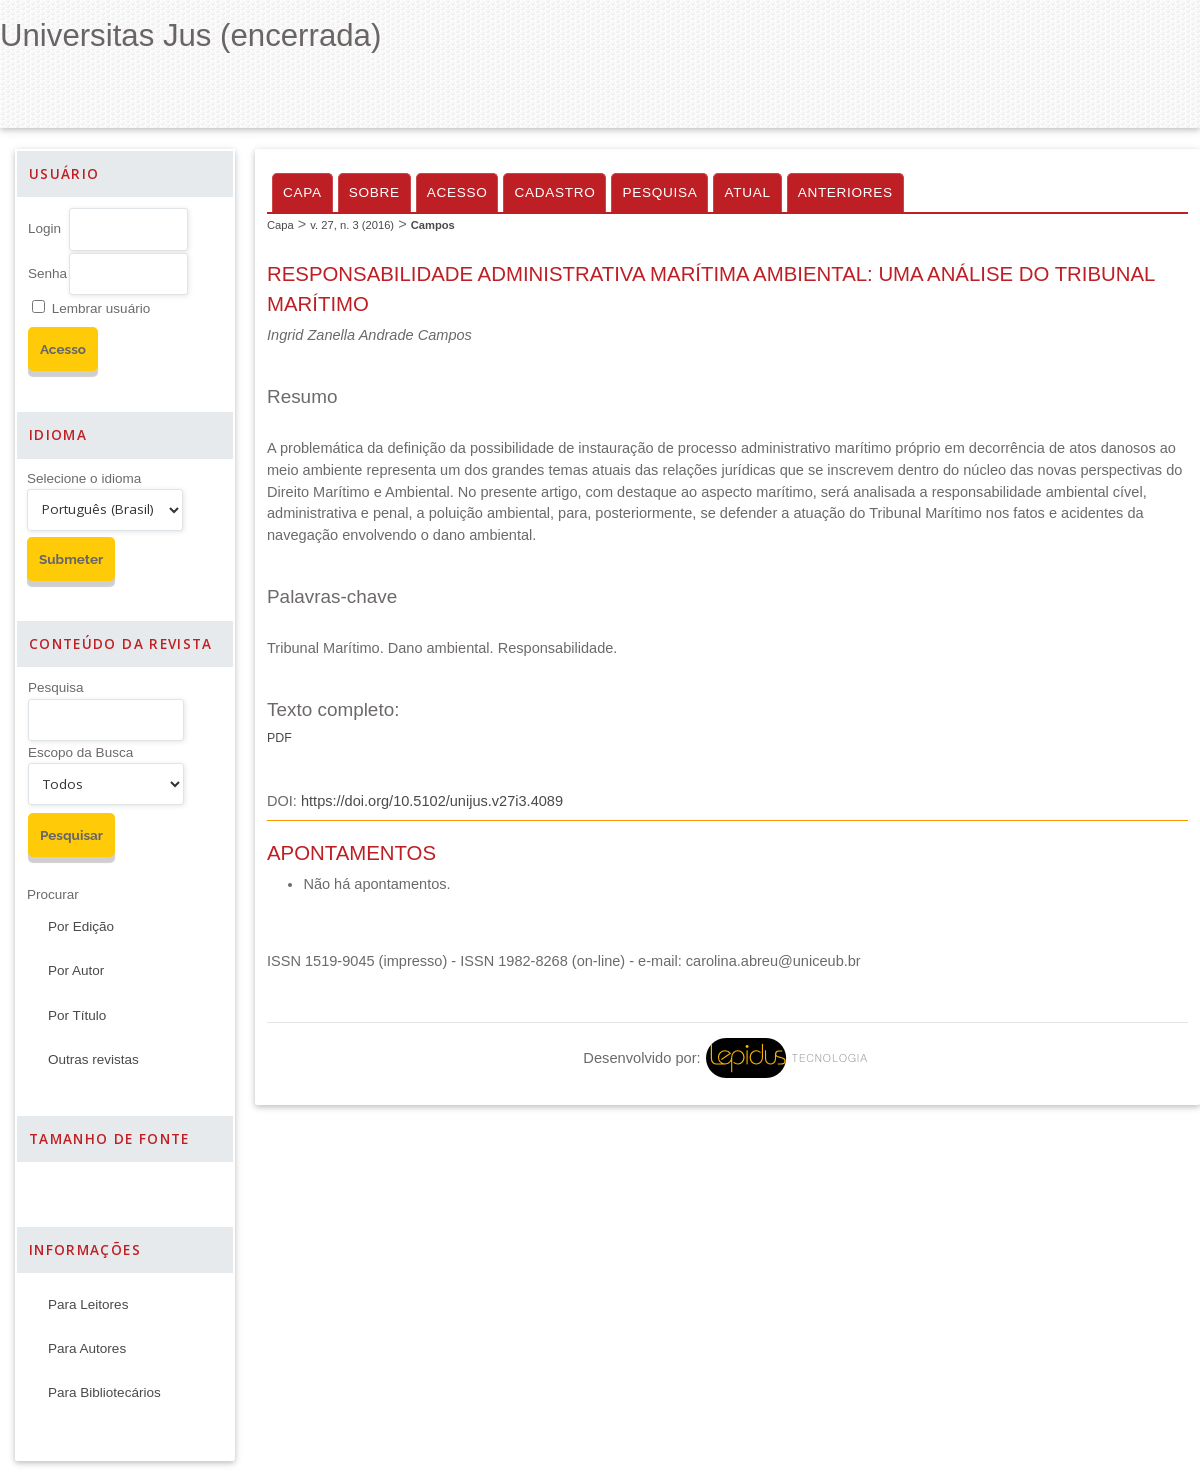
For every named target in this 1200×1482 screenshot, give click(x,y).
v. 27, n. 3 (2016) (352, 225)
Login (44, 228)
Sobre (374, 192)
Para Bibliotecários (104, 1392)
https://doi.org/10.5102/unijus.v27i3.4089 (432, 801)
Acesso (457, 192)
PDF (279, 738)
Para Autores (87, 1348)
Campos (433, 225)
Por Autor (76, 970)
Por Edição (81, 926)
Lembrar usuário (101, 308)
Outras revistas (93, 1059)
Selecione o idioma (84, 478)
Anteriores (845, 192)
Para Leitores (88, 1304)
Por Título (77, 1015)
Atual (747, 192)
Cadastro (554, 192)
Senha (47, 273)
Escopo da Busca (80, 752)
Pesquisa (56, 687)
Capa (302, 192)
